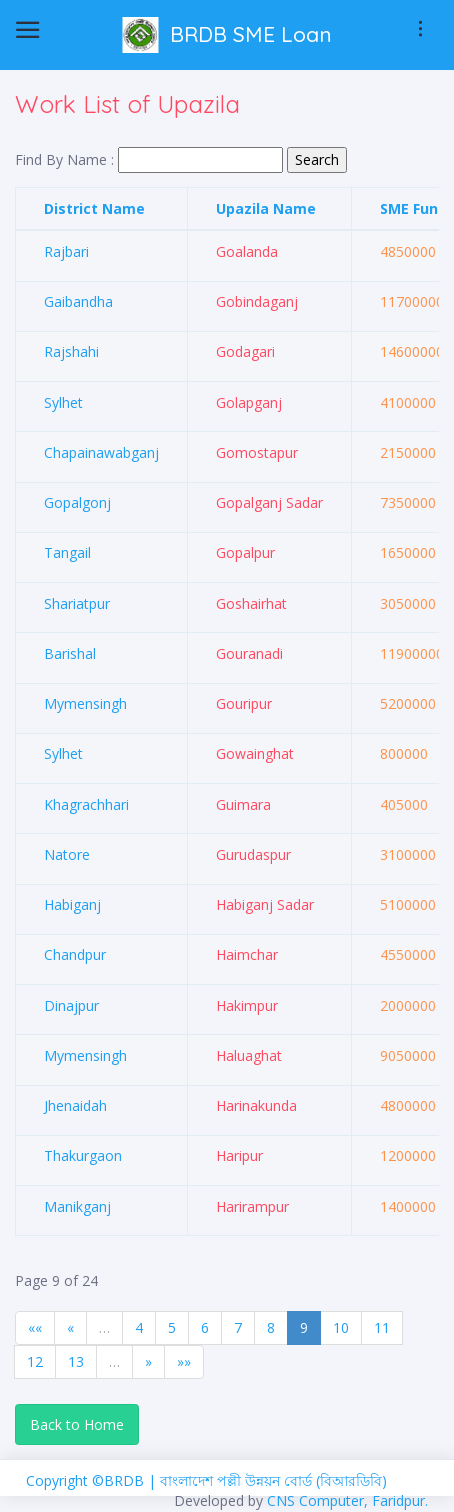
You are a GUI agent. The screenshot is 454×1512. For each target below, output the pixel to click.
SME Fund (413, 208)
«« (35, 1327)
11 (382, 1327)
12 (35, 1361)
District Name (94, 208)
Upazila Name (266, 208)
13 (76, 1361)
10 (341, 1327)
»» (184, 1361)
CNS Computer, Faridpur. (347, 1500)
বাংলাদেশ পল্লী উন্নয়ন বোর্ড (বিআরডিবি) (273, 1480)
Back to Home (77, 1424)
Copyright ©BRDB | (93, 1480)
